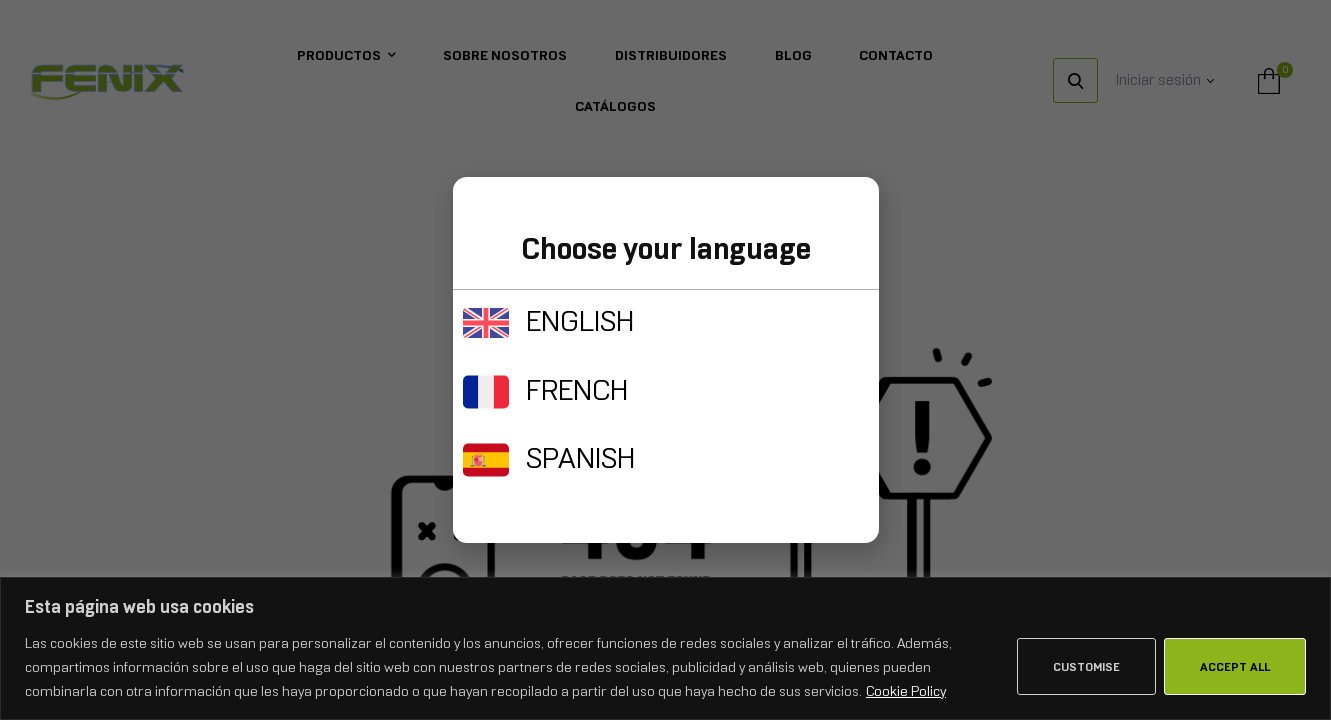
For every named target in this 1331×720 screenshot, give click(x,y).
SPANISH (580, 458)
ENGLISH (580, 321)
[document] (665, 360)
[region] (665, 648)
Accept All (1235, 667)
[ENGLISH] (486, 323)
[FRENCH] (486, 392)
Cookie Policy (906, 691)
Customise (1086, 667)
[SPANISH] (486, 460)
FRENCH (577, 390)
